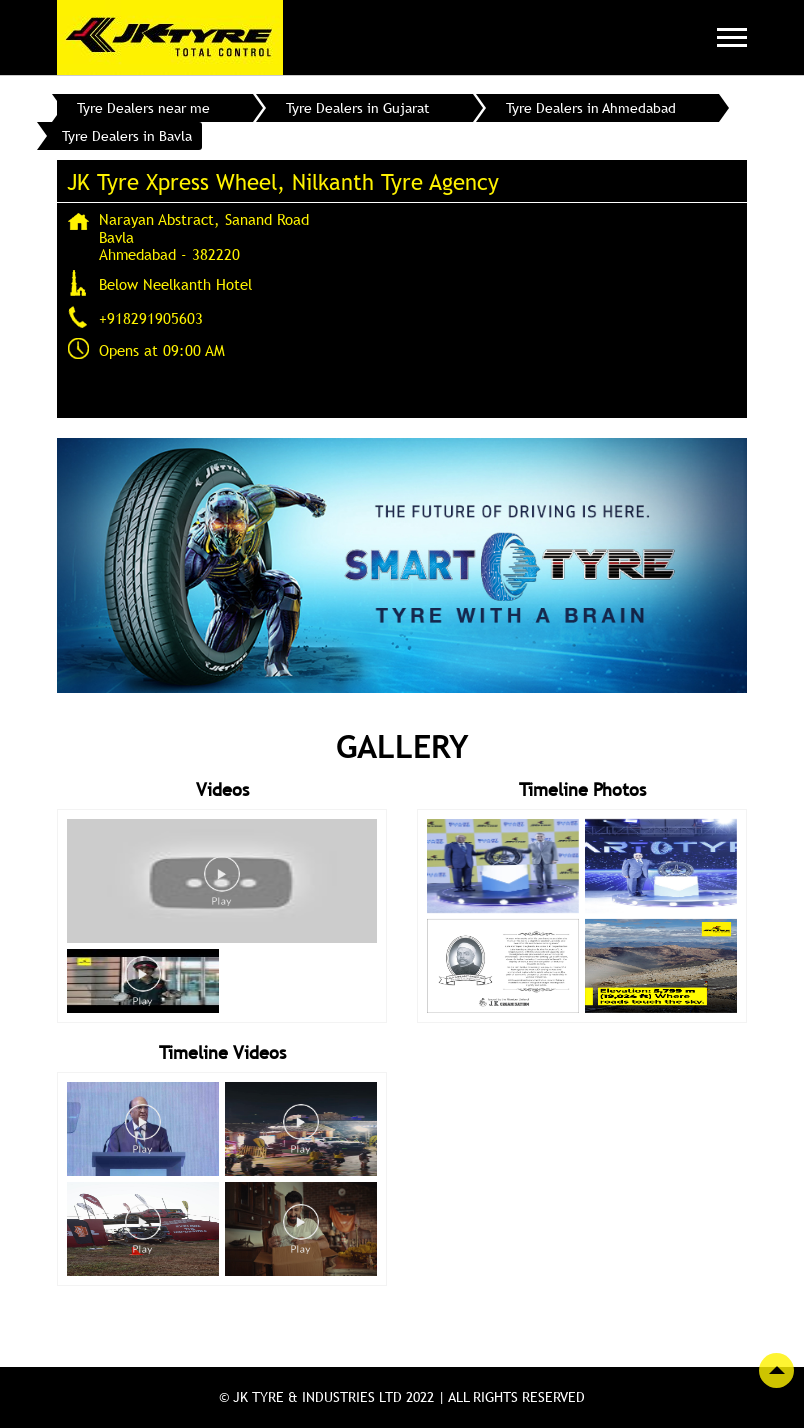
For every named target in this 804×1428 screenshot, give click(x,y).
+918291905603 (151, 318)
